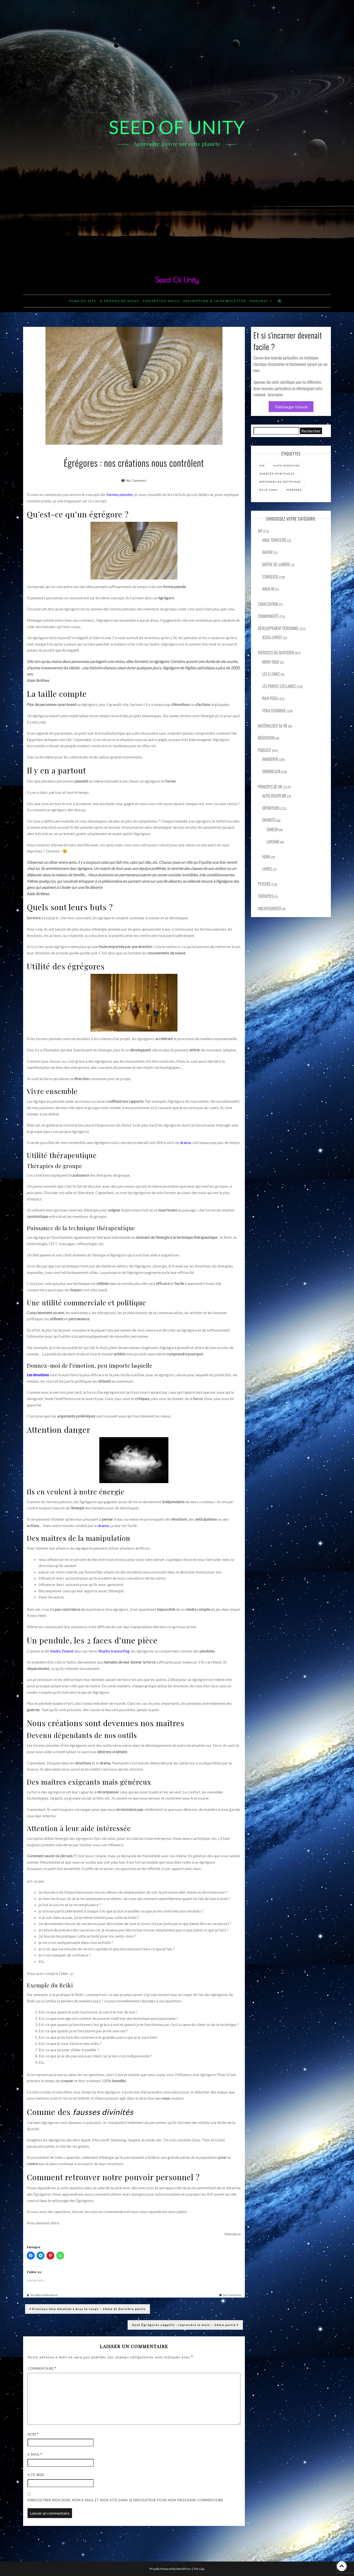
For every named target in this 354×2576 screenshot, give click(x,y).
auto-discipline (274, 796)
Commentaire (42, 2368)
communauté (268, 616)
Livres (267, 869)
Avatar (267, 552)
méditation (266, 738)
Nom (33, 2434)
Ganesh (272, 829)
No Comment (136, 480)
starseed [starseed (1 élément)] (294, 489)
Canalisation (268, 604)
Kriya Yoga (270, 662)
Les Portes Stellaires (279, 686)
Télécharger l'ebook (291, 406)
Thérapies (265, 896)
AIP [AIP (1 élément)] (262, 465)
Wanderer (270, 759)
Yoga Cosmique (274, 711)
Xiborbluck (271, 771)
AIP (260, 531)
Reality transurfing (114, 1651)
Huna (266, 857)
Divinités (269, 820)
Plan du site (82, 301)
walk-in (268, 589)
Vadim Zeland (61, 1651)
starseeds (270, 577)
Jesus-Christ (272, 637)
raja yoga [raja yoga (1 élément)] (268, 489)
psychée (264, 884)
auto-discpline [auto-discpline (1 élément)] (287, 465)
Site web (36, 2475)
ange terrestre (274, 540)
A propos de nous (119, 301)
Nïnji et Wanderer (46, 2295)
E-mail (35, 2454)
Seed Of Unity (177, 280)
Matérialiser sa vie (273, 726)
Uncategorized (269, 908)
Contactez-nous (161, 301)
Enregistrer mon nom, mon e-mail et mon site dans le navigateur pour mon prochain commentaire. (126, 2500)
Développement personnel (278, 628)
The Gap (198, 2569)
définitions (271, 808)
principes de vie (270, 787)
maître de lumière (276, 564)
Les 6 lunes (271, 674)
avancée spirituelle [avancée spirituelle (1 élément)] (277, 473)
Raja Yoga (270, 698)
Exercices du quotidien (276, 653)
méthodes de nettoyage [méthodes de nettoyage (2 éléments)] (280, 481)
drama (185, 1142)
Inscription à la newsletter (214, 301)
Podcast (259, 301)
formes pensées (120, 494)
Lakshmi (273, 842)
